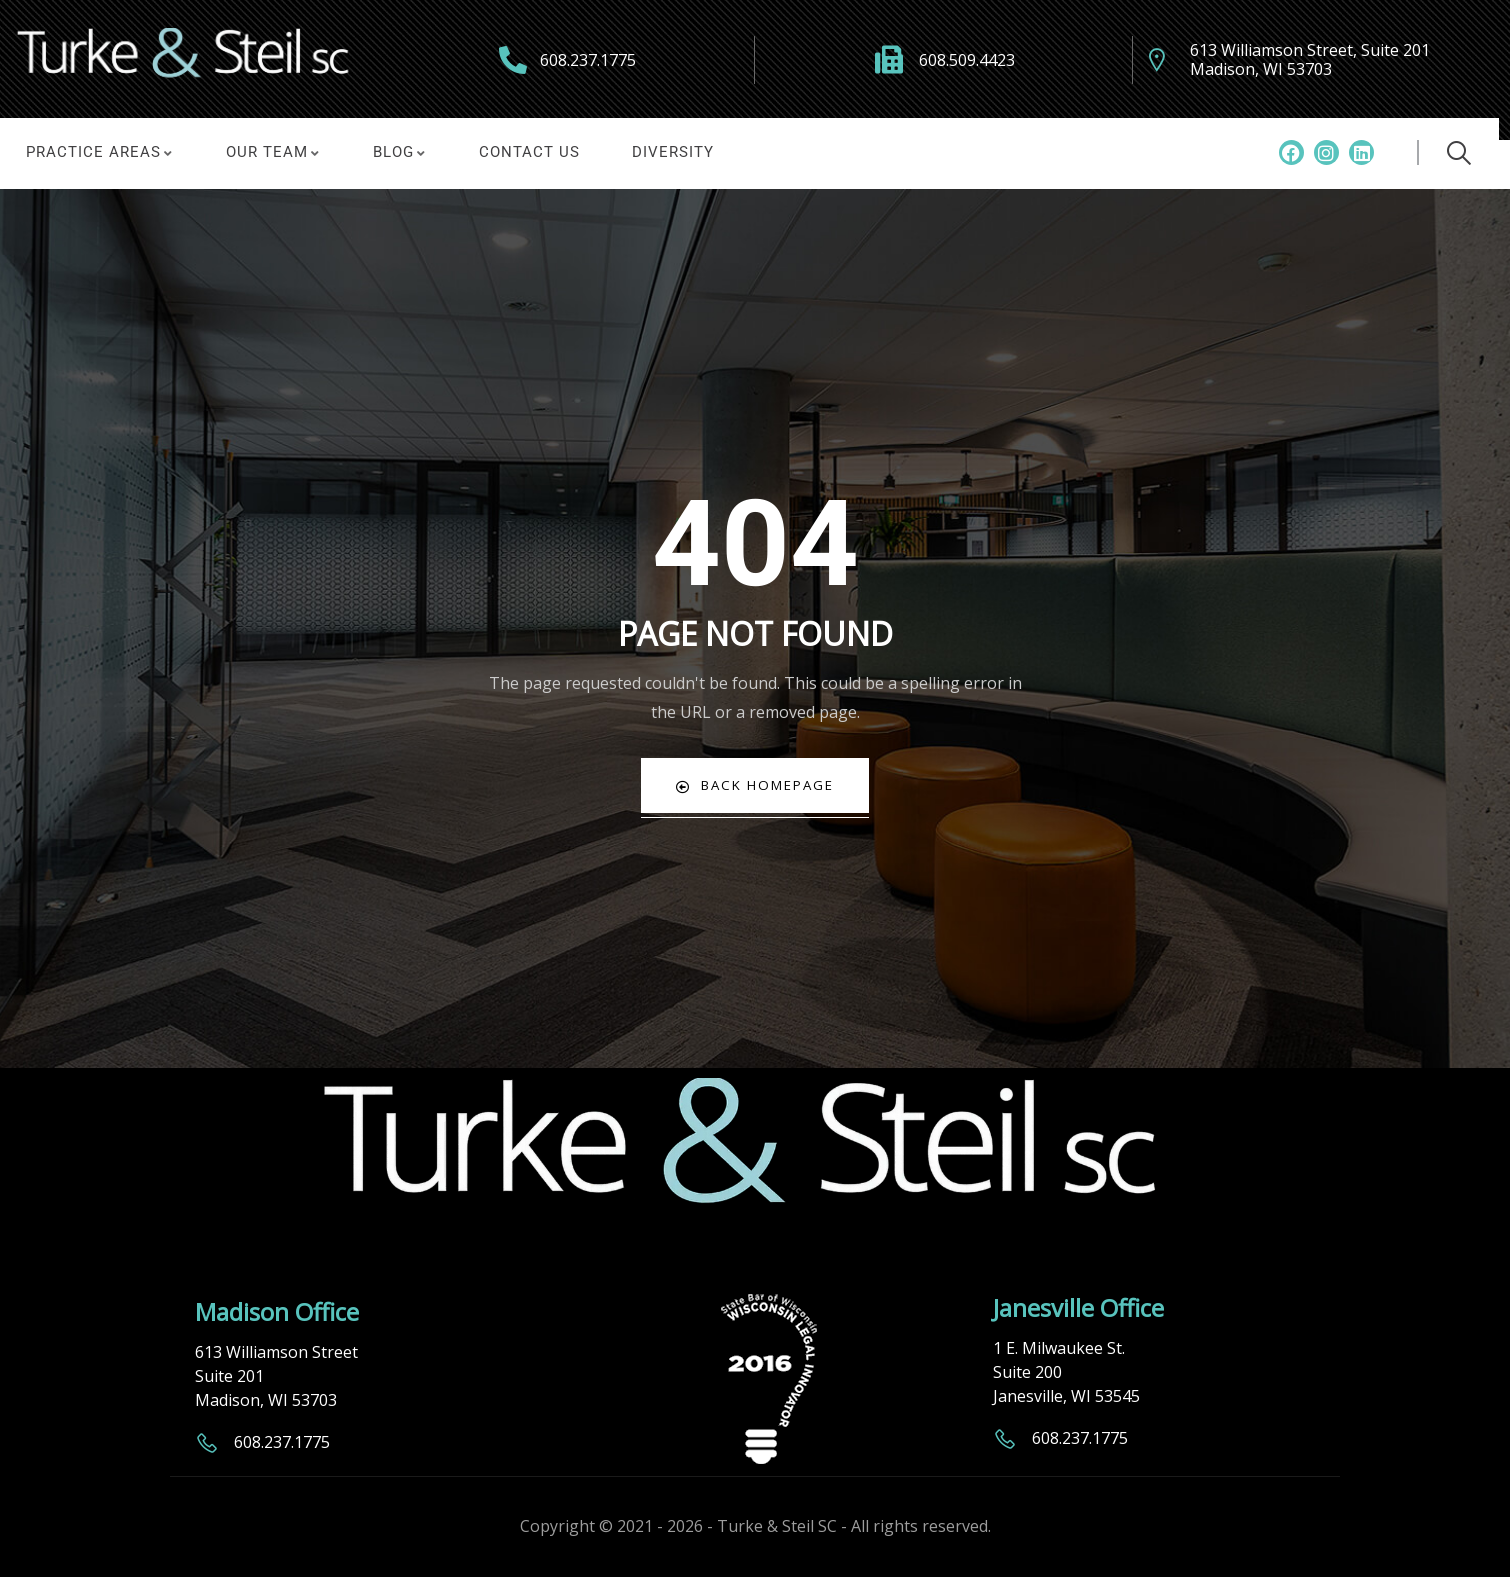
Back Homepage (755, 785)
